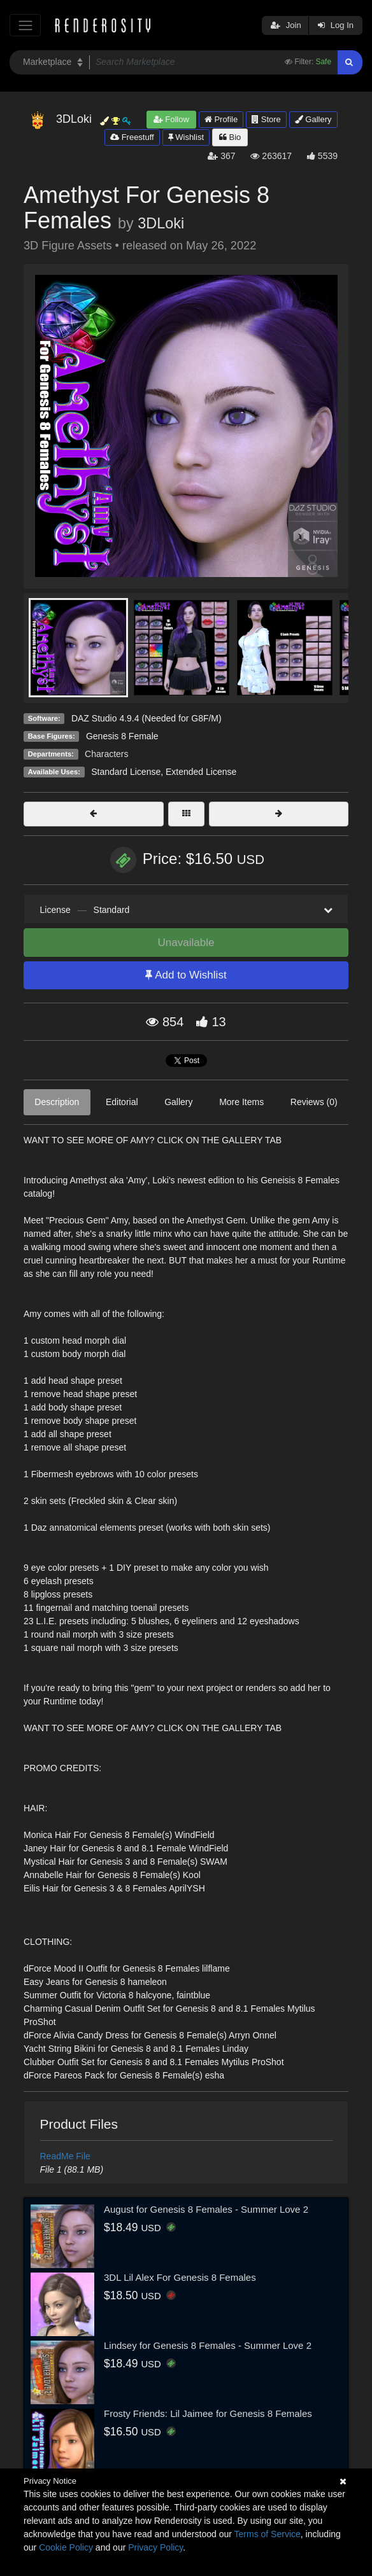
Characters (106, 754)
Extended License (201, 772)
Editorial (122, 1102)
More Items (241, 1102)
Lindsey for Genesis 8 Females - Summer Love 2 (207, 2345)
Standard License (126, 772)
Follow (171, 119)
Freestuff (132, 137)
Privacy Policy (155, 2547)
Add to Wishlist (185, 975)
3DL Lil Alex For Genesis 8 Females (180, 2277)
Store (266, 119)
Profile (221, 119)
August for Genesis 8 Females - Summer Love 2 (206, 2209)
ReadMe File (65, 2156)
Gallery (313, 119)
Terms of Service (267, 2534)
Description (56, 1102)
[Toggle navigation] (25, 25)
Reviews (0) (314, 1102)
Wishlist (186, 137)
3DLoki (161, 223)
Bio (230, 137)
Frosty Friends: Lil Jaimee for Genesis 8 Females (208, 2413)
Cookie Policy (66, 2547)
